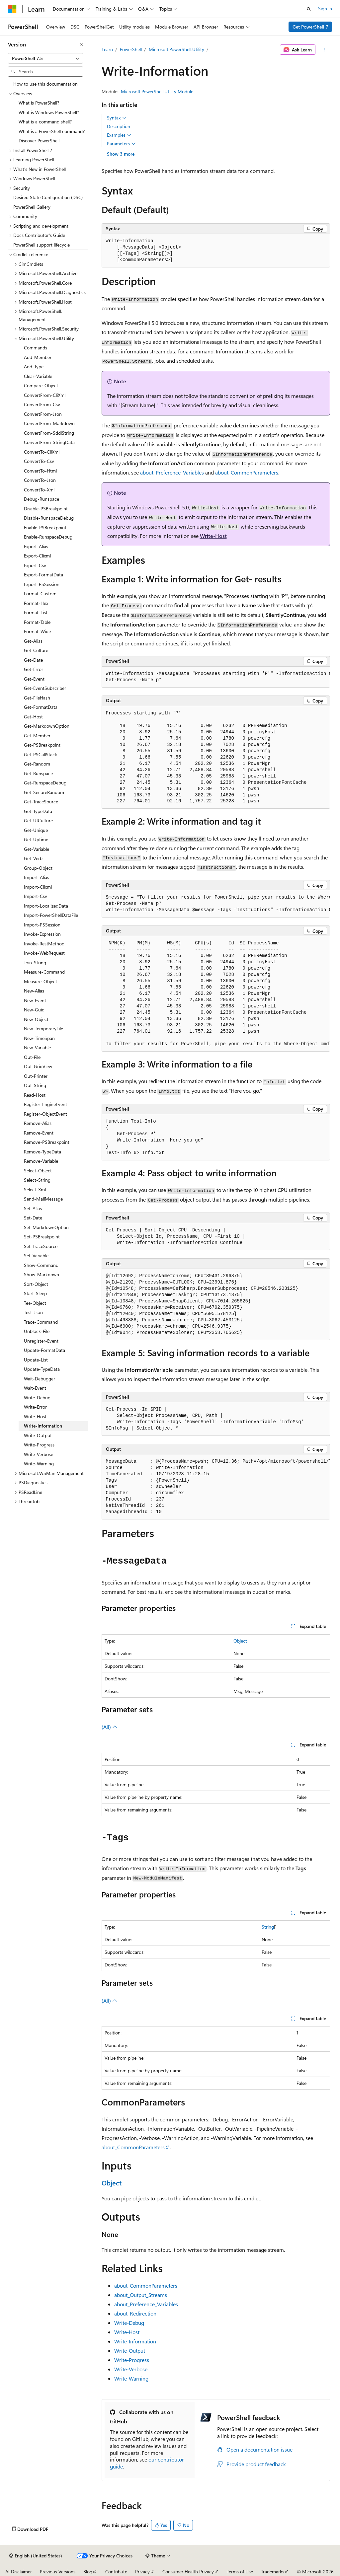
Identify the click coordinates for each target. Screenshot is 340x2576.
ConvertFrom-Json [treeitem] (43, 414)
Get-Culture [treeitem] (36, 650)
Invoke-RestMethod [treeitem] (44, 943)
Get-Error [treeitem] (33, 669)
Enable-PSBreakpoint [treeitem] (45, 527)
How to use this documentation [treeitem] (45, 84)
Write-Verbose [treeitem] (38, 1454)
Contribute (116, 2571)
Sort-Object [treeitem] (36, 1284)
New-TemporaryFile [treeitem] (43, 1028)
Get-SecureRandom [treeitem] (44, 792)
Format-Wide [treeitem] (37, 631)
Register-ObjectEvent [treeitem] (45, 1114)
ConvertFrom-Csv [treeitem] (42, 404)
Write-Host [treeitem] (35, 1416)
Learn (107, 49)
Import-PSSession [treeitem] (42, 924)
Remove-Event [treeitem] (38, 1133)
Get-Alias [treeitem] (33, 641)
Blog (87, 2571)
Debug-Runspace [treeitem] (41, 499)
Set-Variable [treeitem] (36, 1255)
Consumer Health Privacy (188, 2571)
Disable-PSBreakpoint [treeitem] (46, 508)
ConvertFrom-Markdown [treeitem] (49, 423)
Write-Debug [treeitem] (37, 1397)
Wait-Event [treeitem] (35, 1388)
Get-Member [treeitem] (37, 735)
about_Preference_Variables (172, 472)
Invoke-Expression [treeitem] (42, 934)
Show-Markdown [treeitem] (41, 1274)
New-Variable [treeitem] (37, 1047)
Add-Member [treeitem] (37, 357)
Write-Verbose (130, 2369)
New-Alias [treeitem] (34, 991)
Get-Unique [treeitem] (36, 830)
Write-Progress (131, 2359)
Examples (119, 135)
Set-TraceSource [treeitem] (40, 1246)
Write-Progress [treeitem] (39, 1444)
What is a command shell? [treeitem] (45, 121)
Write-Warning (131, 2378)
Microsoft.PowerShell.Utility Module (157, 91)
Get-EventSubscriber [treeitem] (45, 688)
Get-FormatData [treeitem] (40, 707)
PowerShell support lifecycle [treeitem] (41, 245)
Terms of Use (240, 2571)
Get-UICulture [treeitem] (38, 820)
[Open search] (308, 9)
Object (240, 1641)
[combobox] (45, 58)
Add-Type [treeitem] (33, 366)
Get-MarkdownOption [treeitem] (46, 726)
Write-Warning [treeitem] (39, 1463)
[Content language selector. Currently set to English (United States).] (35, 2555)
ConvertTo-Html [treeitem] (40, 471)
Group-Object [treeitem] (38, 868)
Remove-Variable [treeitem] (41, 1161)
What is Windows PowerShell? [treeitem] (49, 112)
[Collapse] (81, 44)
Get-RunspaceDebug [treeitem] (45, 782)
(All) (110, 1726)
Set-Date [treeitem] (33, 1217)
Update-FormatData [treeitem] (44, 1350)
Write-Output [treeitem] (38, 1435)
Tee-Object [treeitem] (35, 1303)
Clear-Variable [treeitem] (38, 376)
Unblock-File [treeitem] (36, 1331)
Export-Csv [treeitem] (35, 565)
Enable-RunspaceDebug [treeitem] (48, 537)
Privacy (142, 2571)
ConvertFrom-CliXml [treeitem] (44, 395)
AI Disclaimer (18, 2571)
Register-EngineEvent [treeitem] (45, 1104)
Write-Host (213, 535)
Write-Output (129, 2350)
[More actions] (324, 49)
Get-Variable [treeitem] (36, 849)
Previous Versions (57, 2571)
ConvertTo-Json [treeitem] (40, 480)
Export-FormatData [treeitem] (43, 574)
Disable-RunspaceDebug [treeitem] (49, 518)
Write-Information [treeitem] (43, 1426)
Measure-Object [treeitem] (40, 981)
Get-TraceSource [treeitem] (41, 801)
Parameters (121, 144)
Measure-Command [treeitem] (44, 972)
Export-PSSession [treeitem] (41, 584)
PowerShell (131, 49)
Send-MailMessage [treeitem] (43, 1199)
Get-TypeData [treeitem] (38, 811)
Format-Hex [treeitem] (36, 603)
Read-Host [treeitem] (34, 1095)
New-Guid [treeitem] (34, 1009)
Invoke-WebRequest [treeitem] (44, 953)
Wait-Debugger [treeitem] (39, 1378)
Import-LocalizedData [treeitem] (46, 906)
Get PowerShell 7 (310, 27)
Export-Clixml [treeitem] (37, 555)
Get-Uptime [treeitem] (36, 839)
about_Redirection (135, 2313)
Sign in (325, 8)
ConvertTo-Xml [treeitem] (39, 489)
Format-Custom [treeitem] (40, 593)
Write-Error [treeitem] (35, 1407)
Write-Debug (129, 2322)
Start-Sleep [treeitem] (35, 1293)
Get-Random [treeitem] (37, 764)
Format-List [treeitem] (35, 612)
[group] (216, 677)
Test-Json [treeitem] (33, 1312)
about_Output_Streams (140, 2294)
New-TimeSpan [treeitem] (39, 1038)
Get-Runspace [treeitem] (38, 773)
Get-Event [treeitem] (34, 679)
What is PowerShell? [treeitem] (39, 103)
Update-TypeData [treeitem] (42, 1369)
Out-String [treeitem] (35, 1085)
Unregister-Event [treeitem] (41, 1341)
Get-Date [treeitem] (33, 660)
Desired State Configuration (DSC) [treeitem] (48, 197)
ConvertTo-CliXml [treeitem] (41, 452)
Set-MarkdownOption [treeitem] (46, 1227)
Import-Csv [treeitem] (35, 896)
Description (118, 126)
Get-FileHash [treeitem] (37, 698)
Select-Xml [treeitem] (35, 1189)
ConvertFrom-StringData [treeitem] (49, 442)
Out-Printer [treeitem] (35, 1076)
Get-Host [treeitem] (33, 716)
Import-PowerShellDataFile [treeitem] (51, 915)
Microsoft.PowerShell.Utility (176, 49)
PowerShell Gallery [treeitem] (31, 207)
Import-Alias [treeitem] (36, 877)
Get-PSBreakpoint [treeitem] (42, 745)
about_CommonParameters (246, 472)
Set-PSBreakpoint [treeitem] (42, 1236)
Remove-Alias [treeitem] (37, 1123)
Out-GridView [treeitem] (38, 1066)
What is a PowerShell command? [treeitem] (52, 131)
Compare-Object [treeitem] (41, 385)
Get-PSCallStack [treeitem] (40, 754)
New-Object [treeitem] (36, 1019)
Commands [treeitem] (35, 347)
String (268, 1927)
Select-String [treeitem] (37, 1180)
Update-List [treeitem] (36, 1360)
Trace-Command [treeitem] (41, 1322)
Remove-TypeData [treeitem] (42, 1151)
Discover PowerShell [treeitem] (39, 140)
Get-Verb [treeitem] (33, 858)
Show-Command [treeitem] (41, 1265)
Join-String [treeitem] (35, 962)
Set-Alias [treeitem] (33, 1208)
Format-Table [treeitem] (37, 622)
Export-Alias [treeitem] (36, 546)
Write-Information (135, 2341)
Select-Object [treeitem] (38, 1170)
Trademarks (272, 2571)
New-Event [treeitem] (35, 1000)
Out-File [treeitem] (32, 1057)
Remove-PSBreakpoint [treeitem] (46, 1142)
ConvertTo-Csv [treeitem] (39, 461)
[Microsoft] (12, 9)
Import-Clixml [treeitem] (38, 887)
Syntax (117, 118)
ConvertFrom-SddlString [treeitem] (49, 433)
